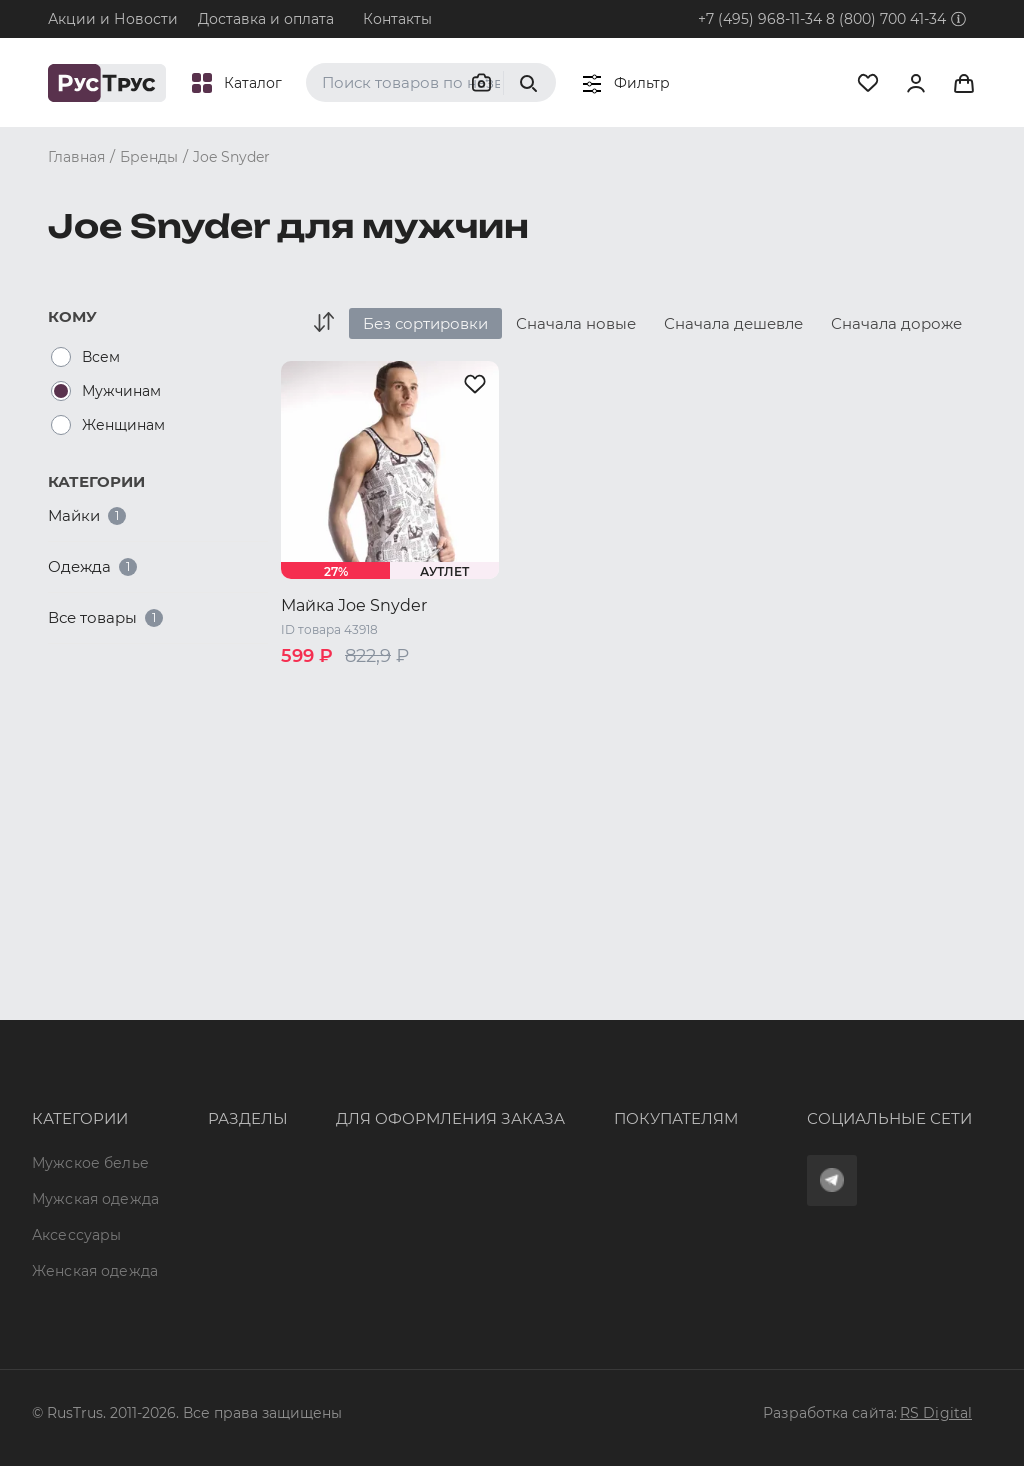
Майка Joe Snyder (354, 605)
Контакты (397, 19)
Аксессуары (76, 1106)
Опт (167, 1018)
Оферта (523, 1018)
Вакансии (189, 1235)
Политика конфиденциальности (615, 1126)
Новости (185, 1199)
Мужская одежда (65, 1062)
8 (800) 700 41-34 (886, 19)
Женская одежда (64, 1151)
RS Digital (936, 1413)
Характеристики (215, 1090)
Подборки (191, 1126)
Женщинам (123, 425)
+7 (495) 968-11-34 (760, 19)
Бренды (182, 1054)
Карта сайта (198, 1271)
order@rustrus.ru (338, 1108)
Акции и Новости (113, 19)
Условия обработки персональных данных (623, 1171)
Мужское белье (90, 1018)
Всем (101, 357)
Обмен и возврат (558, 1090)
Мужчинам (121, 391)
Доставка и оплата (266, 19)
